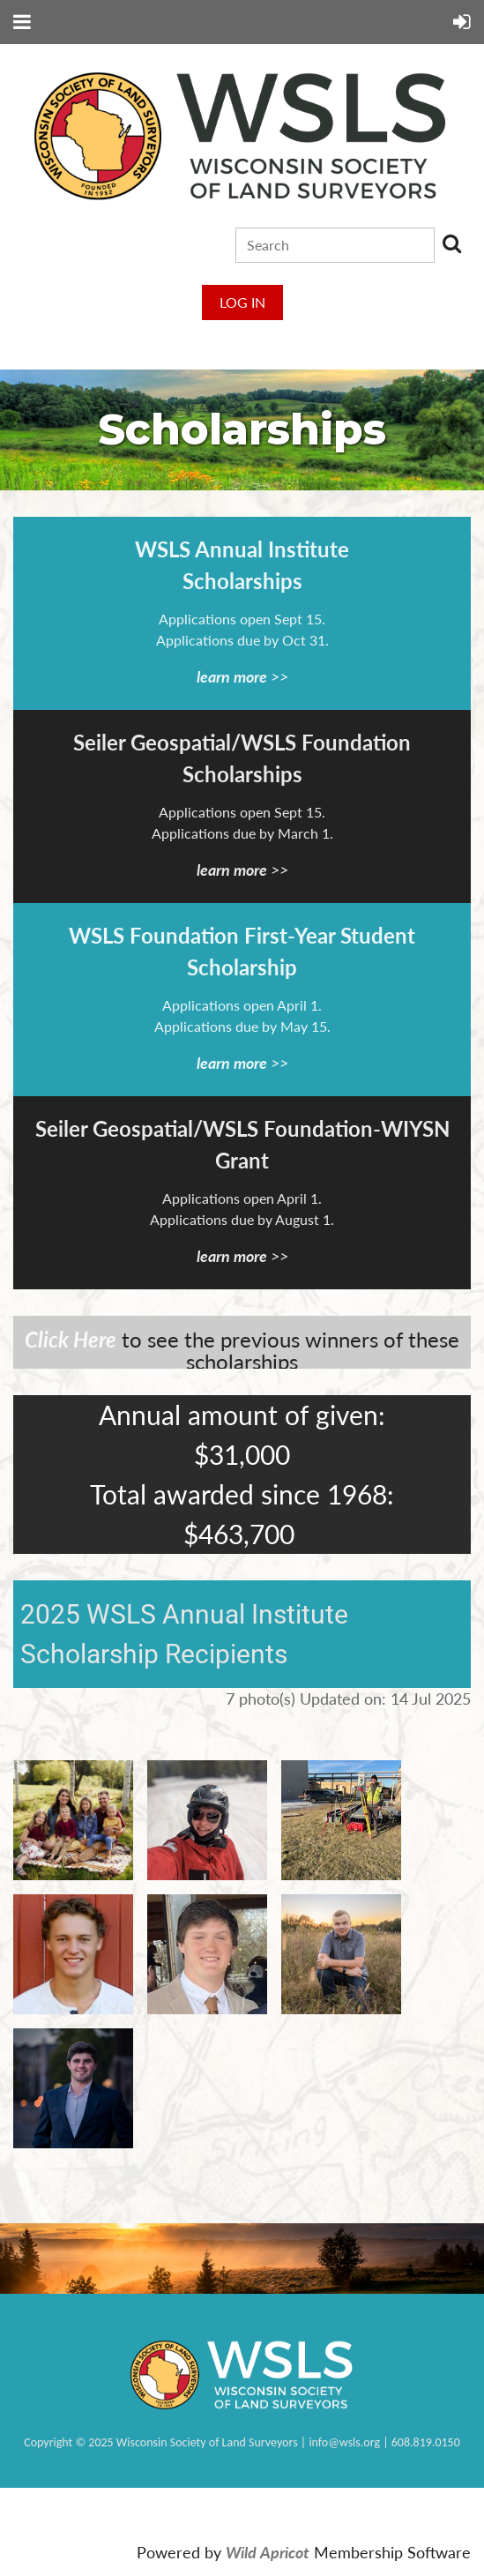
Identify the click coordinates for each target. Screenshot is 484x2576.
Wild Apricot (267, 2552)
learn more (232, 676)
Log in (242, 302)
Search (451, 243)
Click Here (70, 1339)
